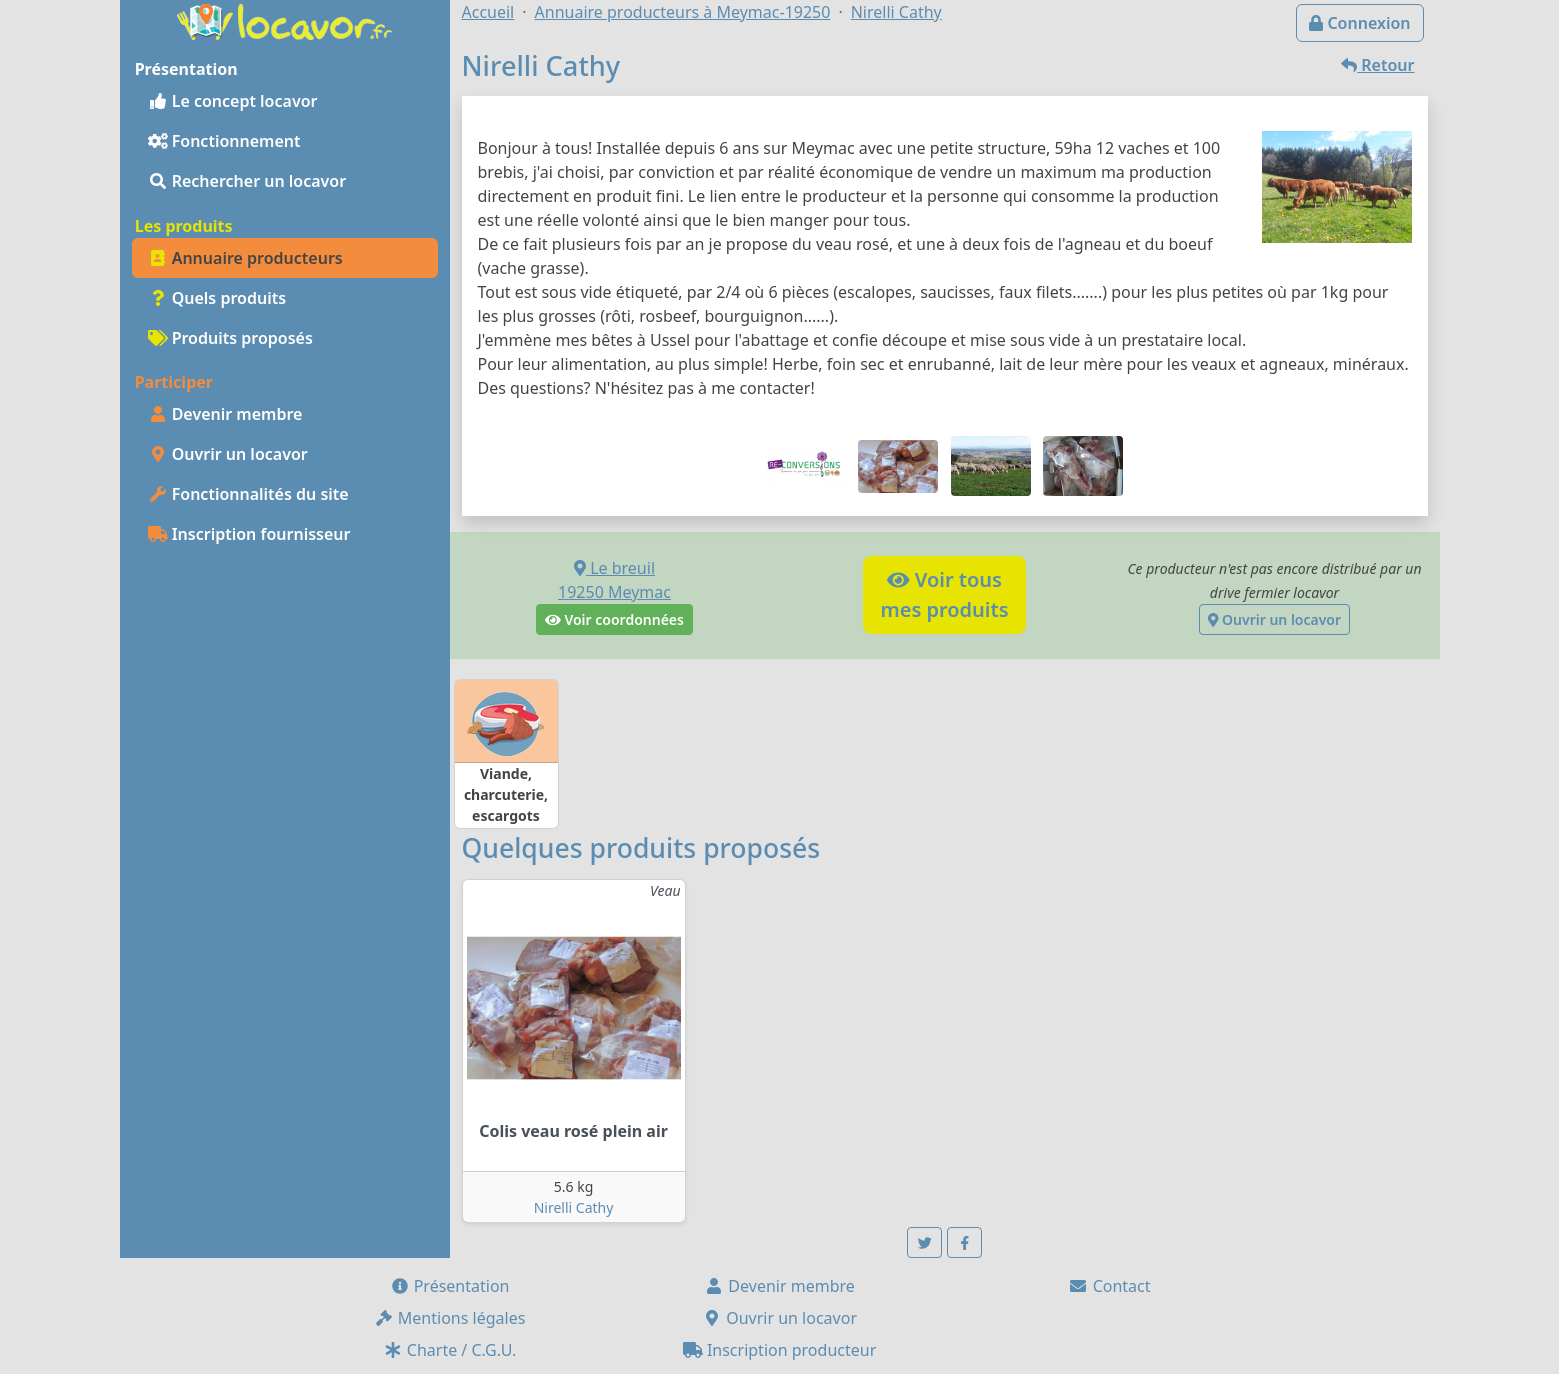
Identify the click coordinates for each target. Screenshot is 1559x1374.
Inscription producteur (780, 1350)
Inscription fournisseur (249, 534)
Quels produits (217, 298)
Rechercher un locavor (247, 181)
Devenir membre (225, 414)
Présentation (450, 1286)
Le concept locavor (233, 101)
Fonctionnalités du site (248, 494)
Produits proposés (230, 338)
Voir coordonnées (614, 619)
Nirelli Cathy (574, 1207)
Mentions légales (450, 1318)
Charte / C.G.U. (450, 1350)
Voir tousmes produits (944, 594)
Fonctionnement (224, 141)
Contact (1109, 1286)
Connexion (1359, 23)
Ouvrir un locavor (228, 454)
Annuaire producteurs (245, 258)
